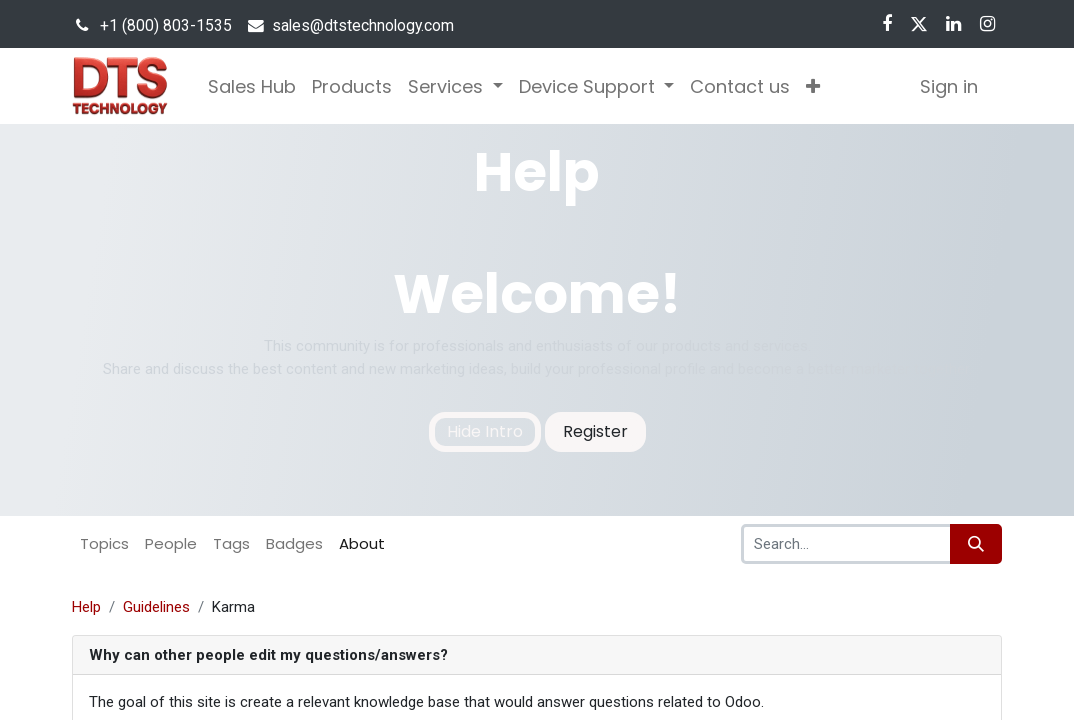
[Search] (976, 544)
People (171, 543)
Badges (294, 543)
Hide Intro (485, 431)
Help (86, 607)
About (362, 543)
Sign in (949, 86)
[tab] (537, 656)
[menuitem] (252, 86)
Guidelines (156, 607)
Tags (231, 543)
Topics (104, 543)
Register (595, 431)
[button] (813, 86)
